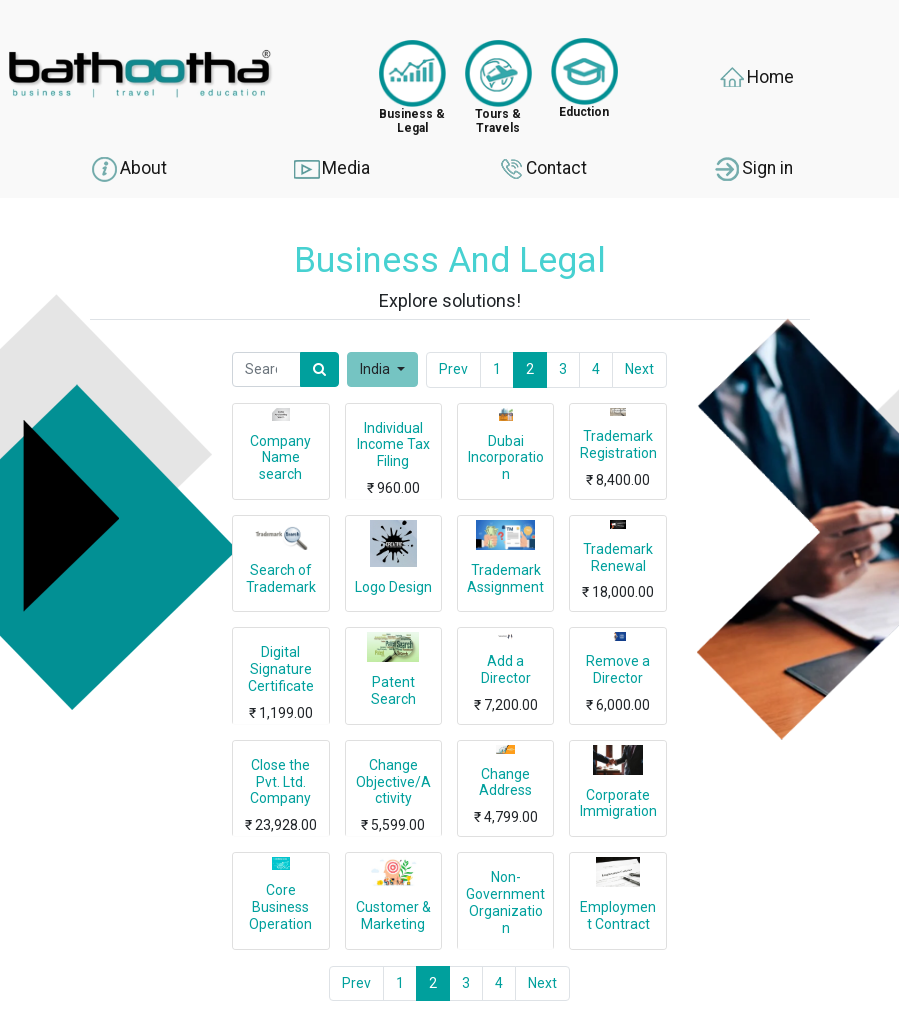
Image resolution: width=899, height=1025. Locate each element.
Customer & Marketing (393, 915)
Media (331, 169)
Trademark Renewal (618, 557)
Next (639, 369)
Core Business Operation (280, 907)
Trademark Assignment (505, 578)
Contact (541, 169)
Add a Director (506, 669)
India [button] (376, 369)
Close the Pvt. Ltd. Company (280, 782)
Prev (453, 369)
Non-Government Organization (505, 902)
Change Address (505, 782)
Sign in (752, 169)
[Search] (319, 369)
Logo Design (393, 587)
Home (755, 78)
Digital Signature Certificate (281, 669)
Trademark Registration (618, 444)
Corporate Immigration (618, 803)
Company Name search (280, 458)
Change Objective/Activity (393, 782)
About (128, 169)
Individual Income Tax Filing (393, 445)
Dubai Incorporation (506, 458)
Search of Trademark (281, 578)
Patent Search (393, 690)
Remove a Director (618, 669)
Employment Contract (618, 915)
